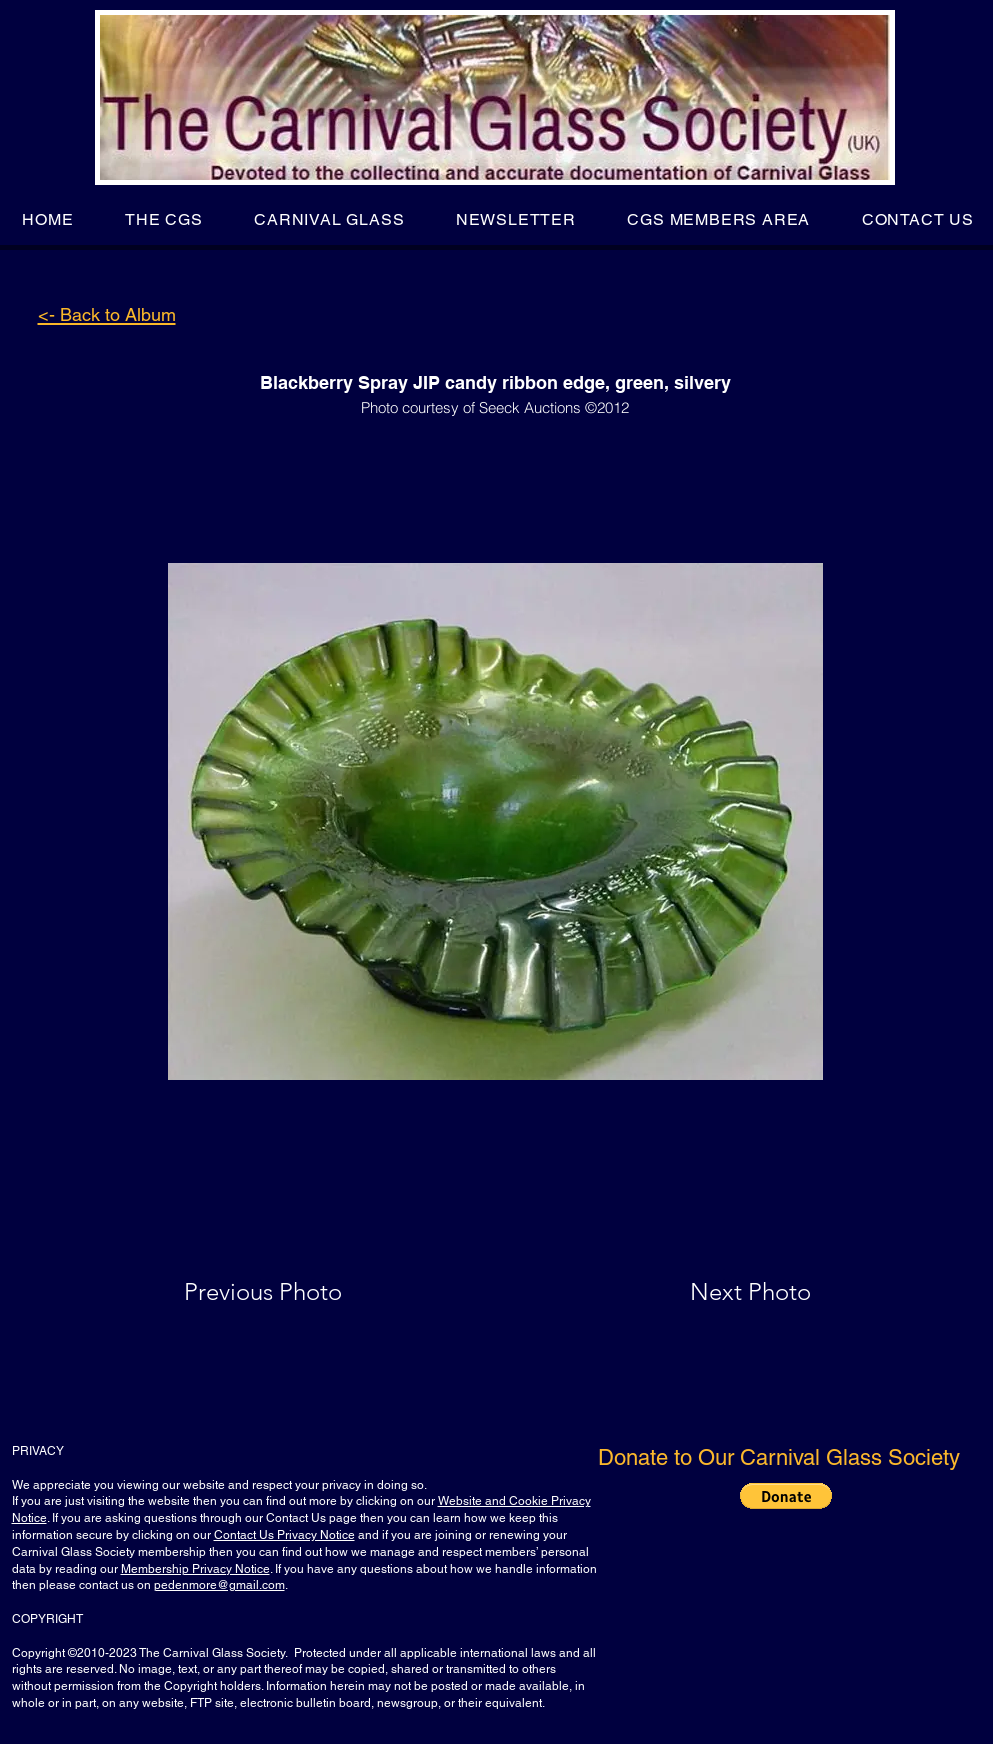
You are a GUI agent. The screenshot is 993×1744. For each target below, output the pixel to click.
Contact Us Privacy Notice (284, 1535)
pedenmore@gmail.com (219, 1585)
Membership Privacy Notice (195, 1569)
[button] (163, 219)
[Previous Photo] (291, 1292)
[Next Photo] (711, 1292)
